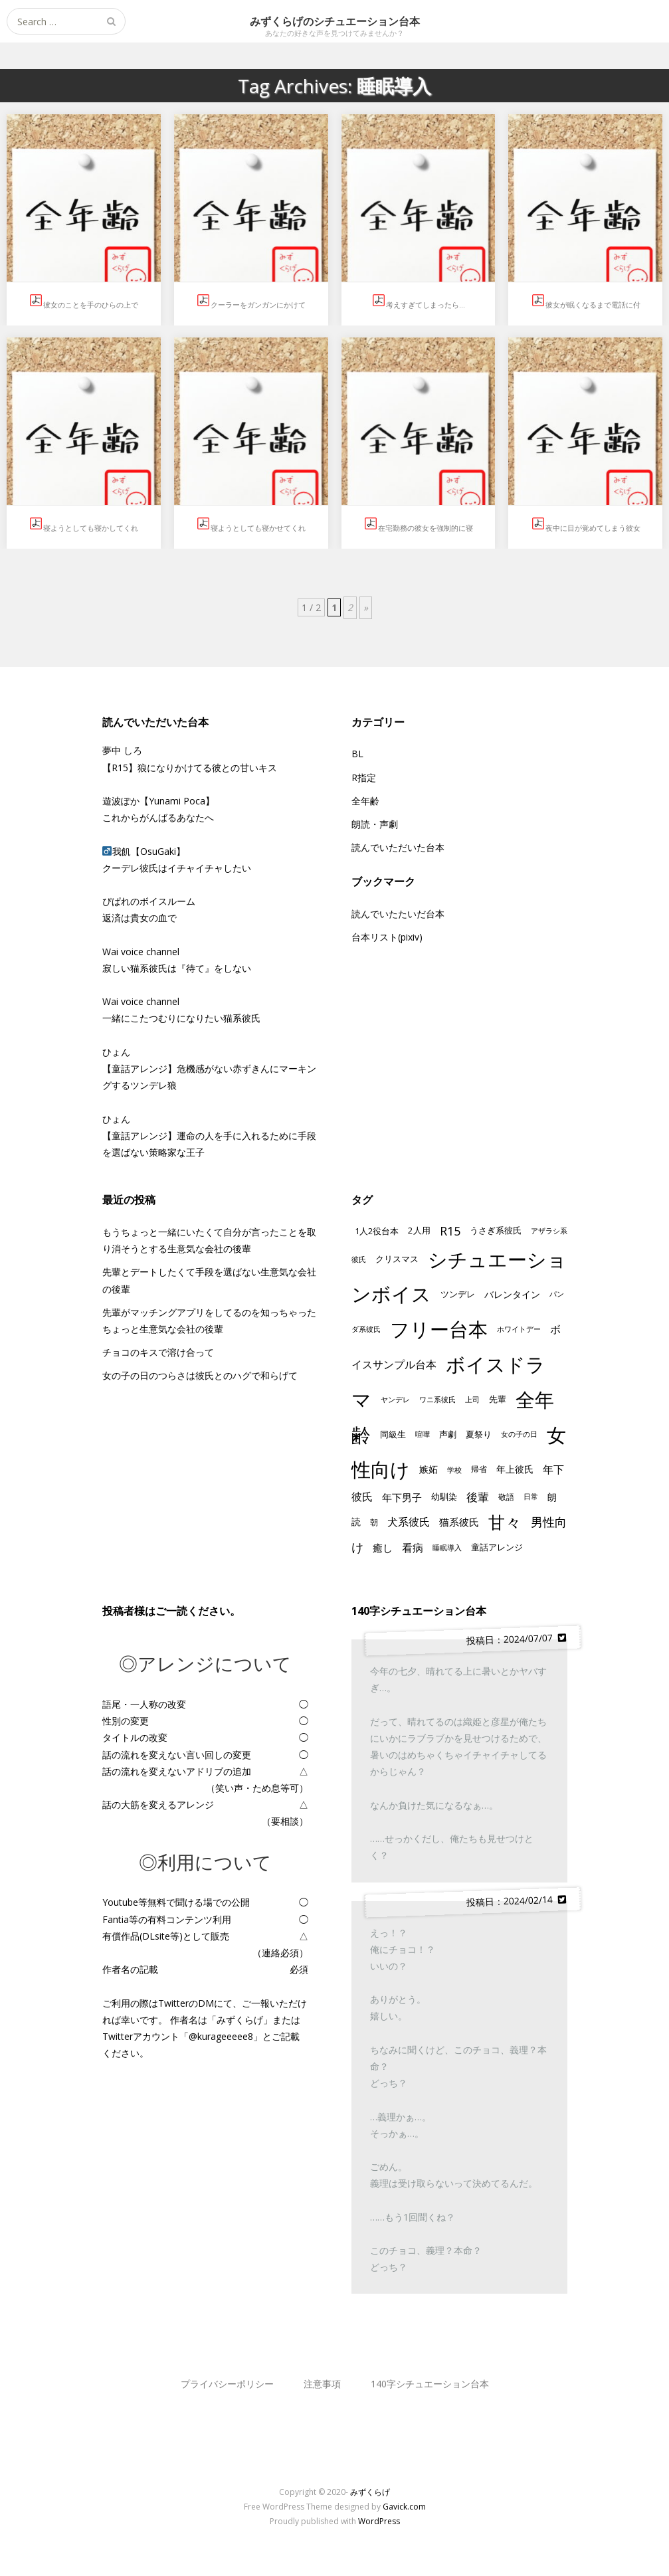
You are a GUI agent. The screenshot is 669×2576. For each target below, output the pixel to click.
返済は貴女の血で (139, 917)
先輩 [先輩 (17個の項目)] (497, 1399)
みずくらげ (370, 2492)
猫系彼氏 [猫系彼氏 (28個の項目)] (459, 1521)
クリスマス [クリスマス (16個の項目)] (397, 1259)
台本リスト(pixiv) (387, 937)
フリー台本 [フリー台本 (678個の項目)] (439, 1329)
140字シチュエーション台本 (430, 2383)
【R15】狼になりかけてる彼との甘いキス (189, 767)
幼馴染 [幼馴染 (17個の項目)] (444, 1497)
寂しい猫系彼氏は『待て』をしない (176, 968)
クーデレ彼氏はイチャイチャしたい (176, 868)
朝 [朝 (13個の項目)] (374, 1522)
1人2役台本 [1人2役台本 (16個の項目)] (377, 1231)
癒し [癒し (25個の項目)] (383, 1547)
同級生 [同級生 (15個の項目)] (393, 1434)
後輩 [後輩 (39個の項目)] (477, 1497)
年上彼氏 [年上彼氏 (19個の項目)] (514, 1469)
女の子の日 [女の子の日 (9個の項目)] (519, 1434)
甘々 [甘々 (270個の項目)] (505, 1522)
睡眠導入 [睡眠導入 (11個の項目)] (447, 1547)
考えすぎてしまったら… (425, 305)
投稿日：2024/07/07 (516, 1639)
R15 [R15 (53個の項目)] (450, 1231)
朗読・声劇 (374, 824)
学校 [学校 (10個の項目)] (454, 1470)
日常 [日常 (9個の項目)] (531, 1496)
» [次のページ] (365, 607)
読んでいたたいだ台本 (397, 913)
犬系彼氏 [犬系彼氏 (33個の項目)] (408, 1522)
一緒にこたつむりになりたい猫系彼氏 (181, 1018)
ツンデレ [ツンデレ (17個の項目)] (457, 1294)
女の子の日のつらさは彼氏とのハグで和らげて (200, 1375)
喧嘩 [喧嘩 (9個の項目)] (422, 1434)
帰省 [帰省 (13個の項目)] (479, 1469)
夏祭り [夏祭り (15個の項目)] (479, 1434)
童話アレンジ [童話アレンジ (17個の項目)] (497, 1547)
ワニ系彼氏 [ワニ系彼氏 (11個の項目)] (437, 1399)
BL (357, 753)
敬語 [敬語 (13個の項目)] (506, 1497)
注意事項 (322, 2383)
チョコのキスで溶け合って (158, 1352)
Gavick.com (404, 2506)
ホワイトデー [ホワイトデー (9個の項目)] (519, 1329)
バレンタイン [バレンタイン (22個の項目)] (512, 1294)
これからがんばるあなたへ (158, 817)
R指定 (363, 777)
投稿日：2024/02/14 (516, 1900)
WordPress (379, 2521)
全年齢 (365, 800)
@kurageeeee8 (221, 2036)
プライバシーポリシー (227, 2383)
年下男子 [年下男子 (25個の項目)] (402, 1497)
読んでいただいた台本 (397, 847)
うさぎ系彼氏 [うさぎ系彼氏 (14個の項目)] (496, 1230)
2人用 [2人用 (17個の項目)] (419, 1230)
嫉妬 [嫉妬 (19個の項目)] (428, 1469)
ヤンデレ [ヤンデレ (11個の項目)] (395, 1399)
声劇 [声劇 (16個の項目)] (447, 1434)
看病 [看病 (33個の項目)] (412, 1547)
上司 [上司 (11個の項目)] (472, 1399)
